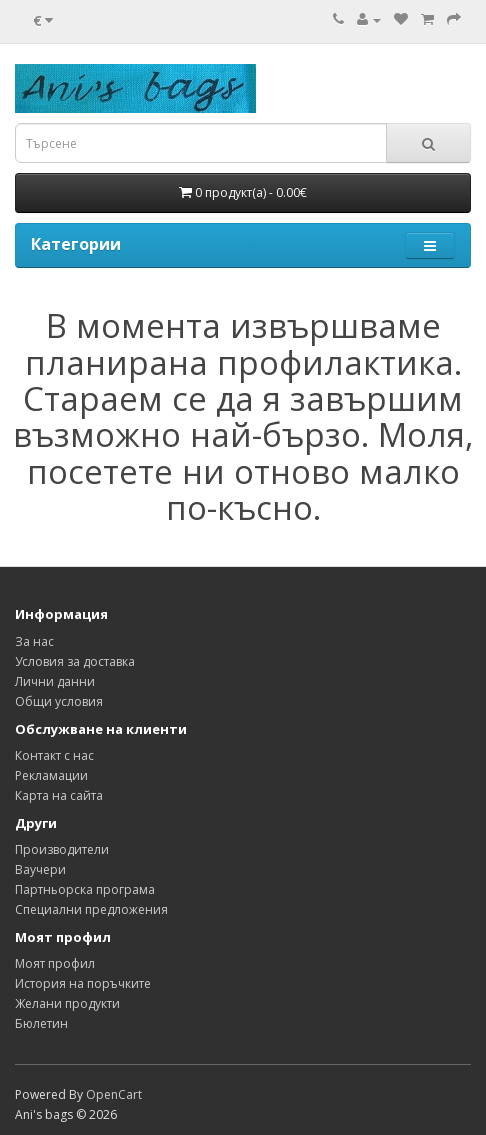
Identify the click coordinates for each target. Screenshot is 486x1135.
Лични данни (55, 681)
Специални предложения (91, 909)
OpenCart (114, 1094)
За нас (34, 641)
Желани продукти (67, 1003)
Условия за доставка (75, 661)
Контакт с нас (54, 755)
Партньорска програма (85, 889)
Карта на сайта (59, 795)
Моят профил (55, 963)
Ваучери (40, 869)
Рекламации (51, 775)
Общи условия (59, 701)
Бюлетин (41, 1023)
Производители (62, 849)
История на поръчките (83, 983)
